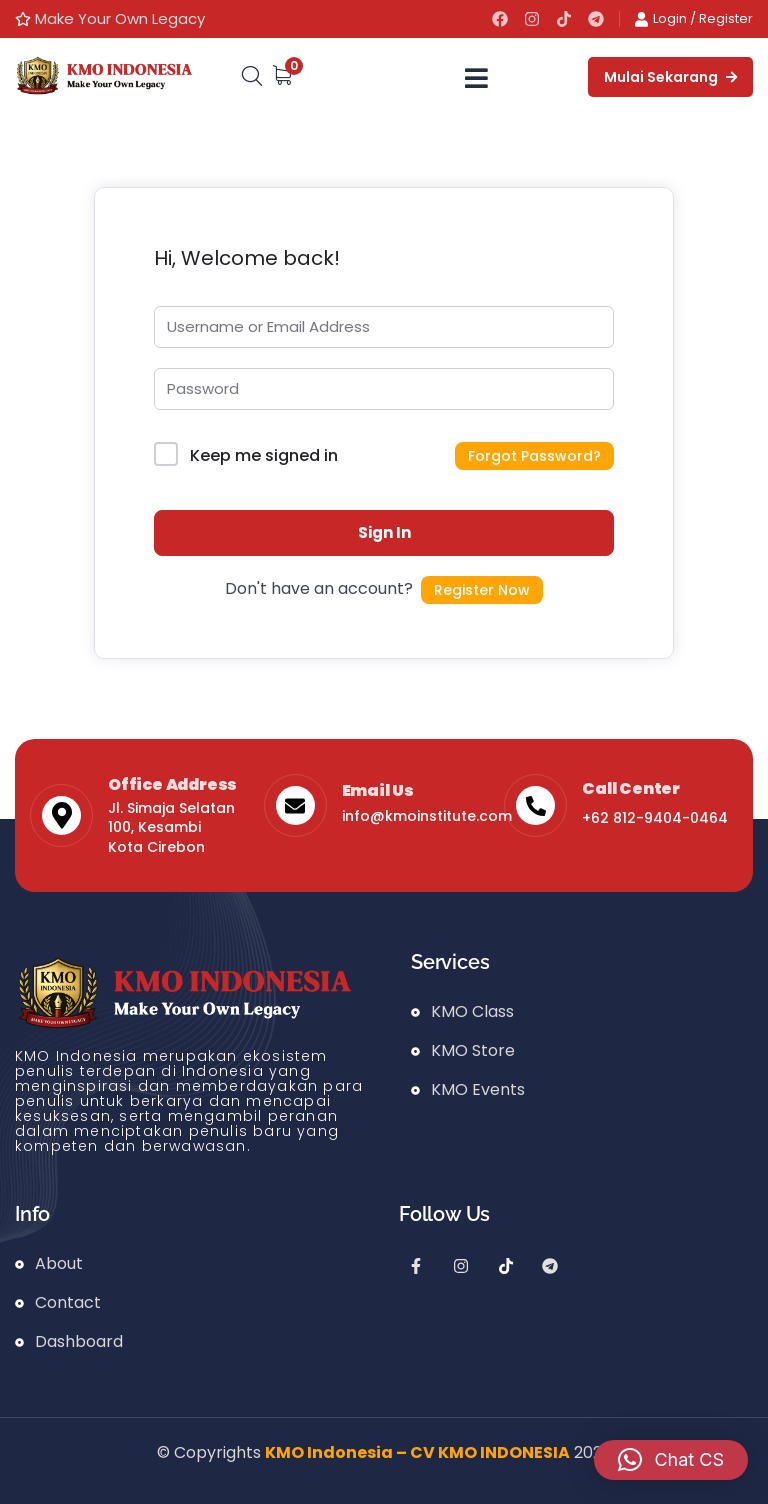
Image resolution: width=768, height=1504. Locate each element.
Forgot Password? (534, 456)
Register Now (482, 590)
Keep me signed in (264, 455)
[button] (671, 1460)
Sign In (384, 532)
